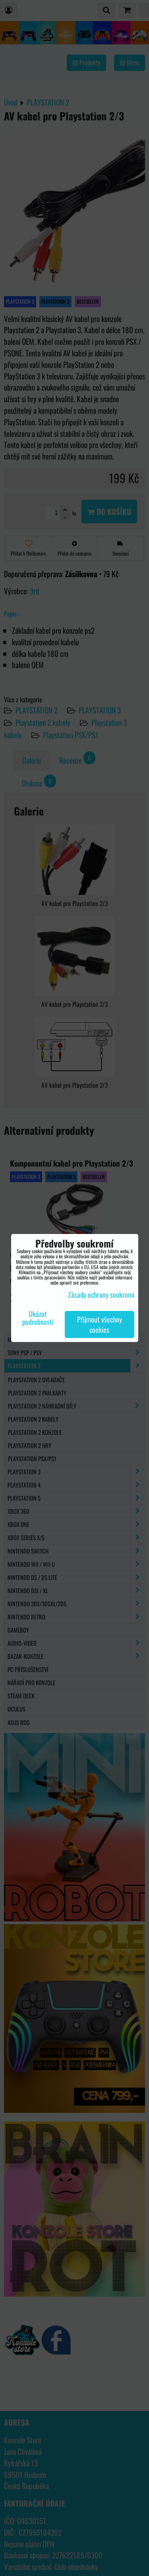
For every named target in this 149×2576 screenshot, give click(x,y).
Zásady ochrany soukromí (101, 1294)
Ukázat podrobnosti (38, 1318)
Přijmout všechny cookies (99, 1324)
